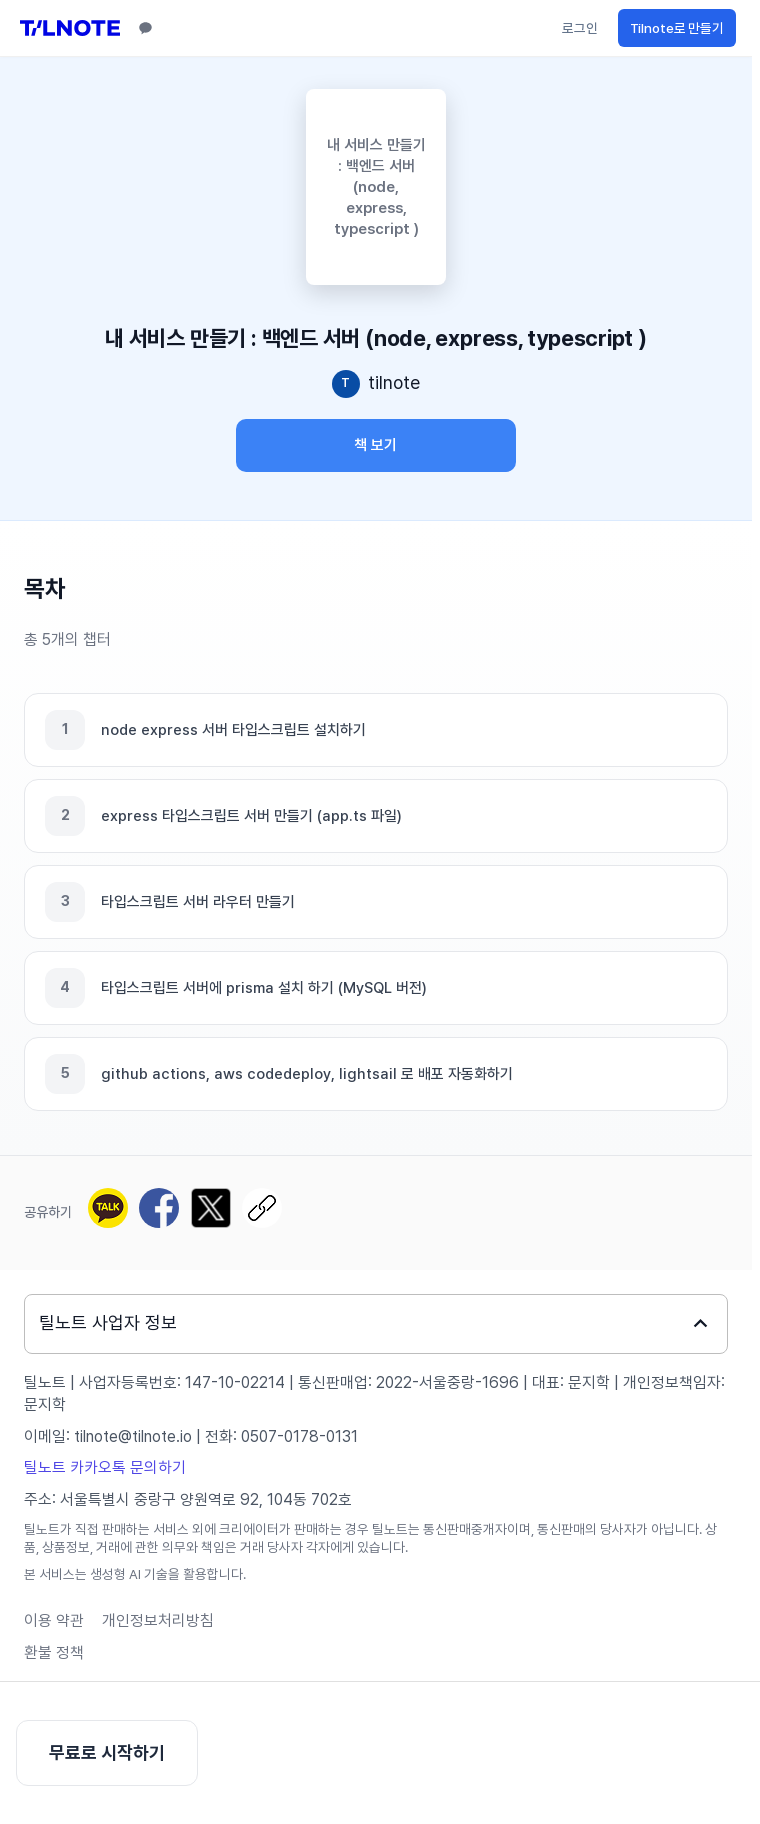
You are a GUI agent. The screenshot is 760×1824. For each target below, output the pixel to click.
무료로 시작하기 (107, 1753)
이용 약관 (54, 1620)
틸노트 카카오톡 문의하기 (105, 1467)
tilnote (394, 382)
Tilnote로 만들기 (677, 28)
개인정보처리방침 (158, 1620)
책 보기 (375, 445)
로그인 (580, 28)
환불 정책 (54, 1652)
